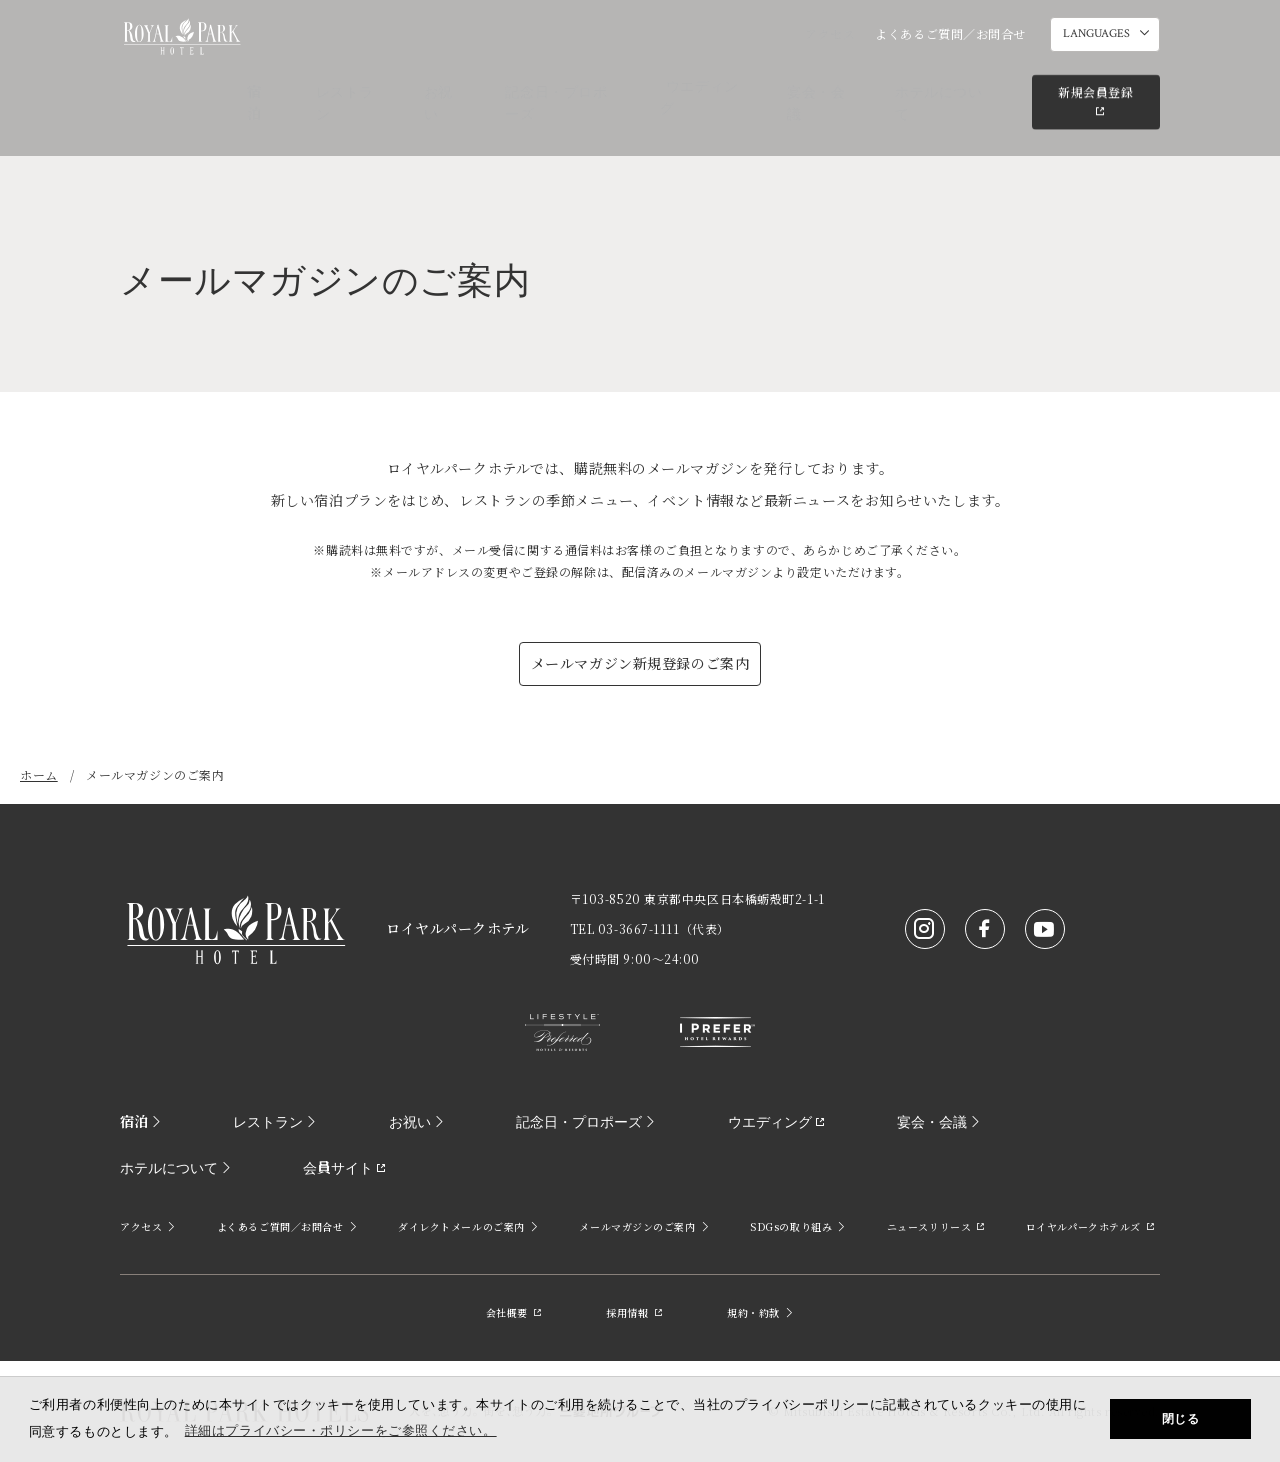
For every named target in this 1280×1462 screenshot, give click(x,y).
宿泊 (326, 85)
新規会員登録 (1092, 83)
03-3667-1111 (639, 928)
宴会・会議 (830, 85)
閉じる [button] (1181, 1419)
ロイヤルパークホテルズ (1091, 1226)
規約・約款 (760, 1312)
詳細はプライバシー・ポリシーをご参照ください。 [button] (341, 1430)
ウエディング (727, 85)
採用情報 (634, 1312)
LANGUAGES (1096, 34)
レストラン (401, 85)
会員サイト (161, 1167)
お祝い (484, 85)
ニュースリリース (936, 1226)
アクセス (830, 33)
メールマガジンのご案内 (644, 1226)
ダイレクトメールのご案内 (468, 1226)
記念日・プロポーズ (595, 85)
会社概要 (514, 1312)
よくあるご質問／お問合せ (950, 33)
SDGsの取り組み (798, 1226)
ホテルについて (941, 85)
